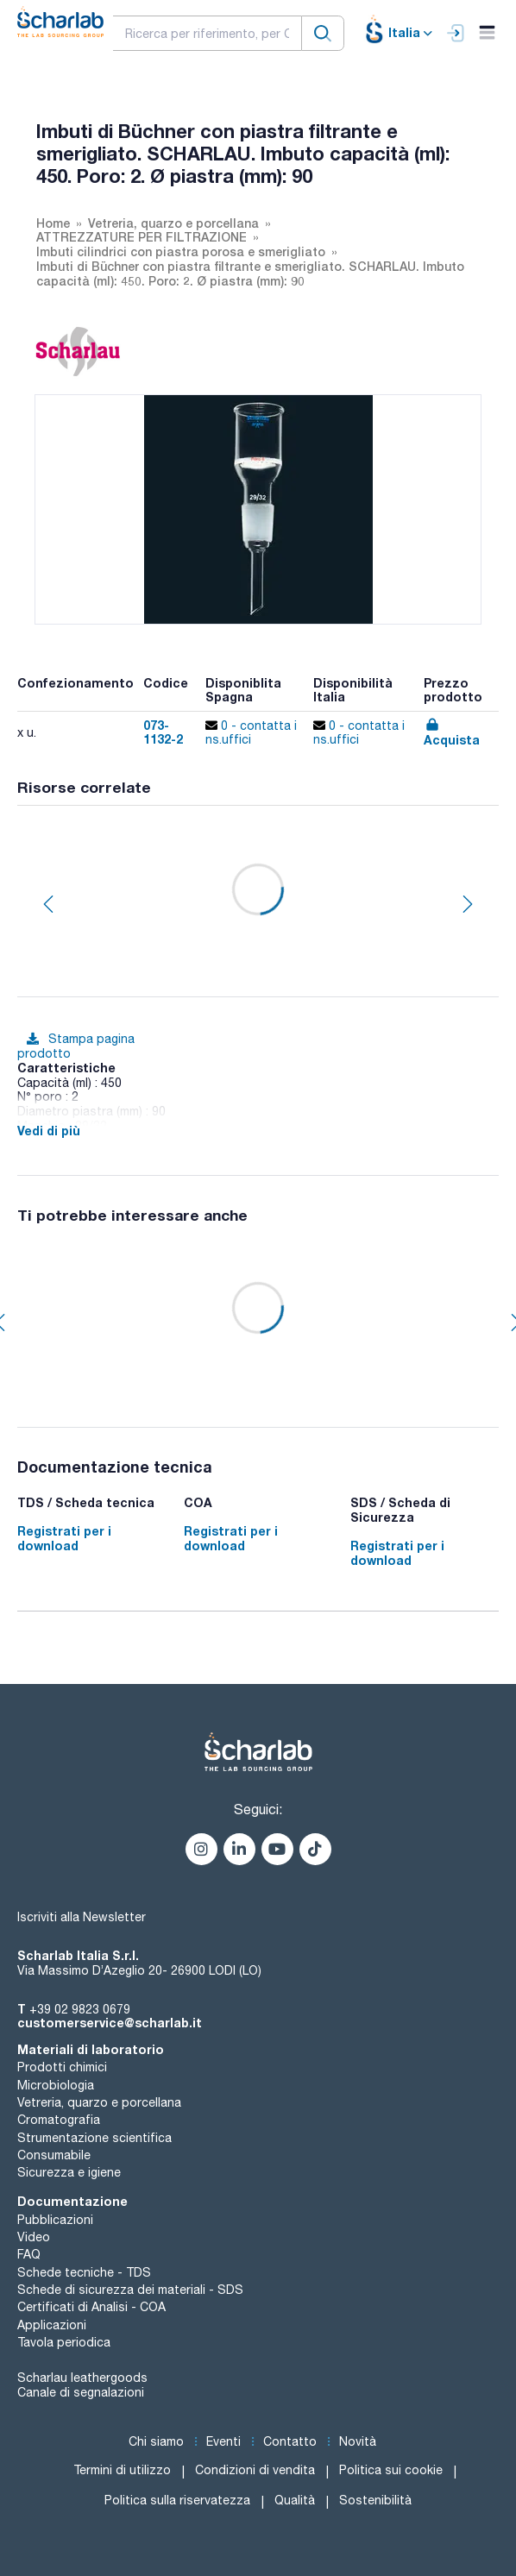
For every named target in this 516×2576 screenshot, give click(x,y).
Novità (357, 2441)
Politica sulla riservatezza (177, 2500)
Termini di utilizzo (122, 2470)
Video (33, 2237)
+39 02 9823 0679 (79, 2009)
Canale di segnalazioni (80, 2392)
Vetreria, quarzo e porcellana (99, 2102)
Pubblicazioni (55, 2220)
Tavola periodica (63, 2342)
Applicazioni (51, 2325)
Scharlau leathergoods (82, 2377)
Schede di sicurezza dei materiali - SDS (130, 2289)
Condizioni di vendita (255, 2470)
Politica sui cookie (391, 2470)
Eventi (223, 2441)
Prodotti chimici (62, 2067)
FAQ (29, 2254)
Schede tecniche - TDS (84, 2272)
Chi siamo (156, 2441)
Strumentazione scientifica (94, 2138)
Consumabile (54, 2155)
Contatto (290, 2441)
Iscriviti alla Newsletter (81, 1917)
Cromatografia (58, 2120)
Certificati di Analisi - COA (91, 2307)
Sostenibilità (375, 2500)
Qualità (294, 2500)
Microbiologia (55, 2085)
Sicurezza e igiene (69, 2172)
